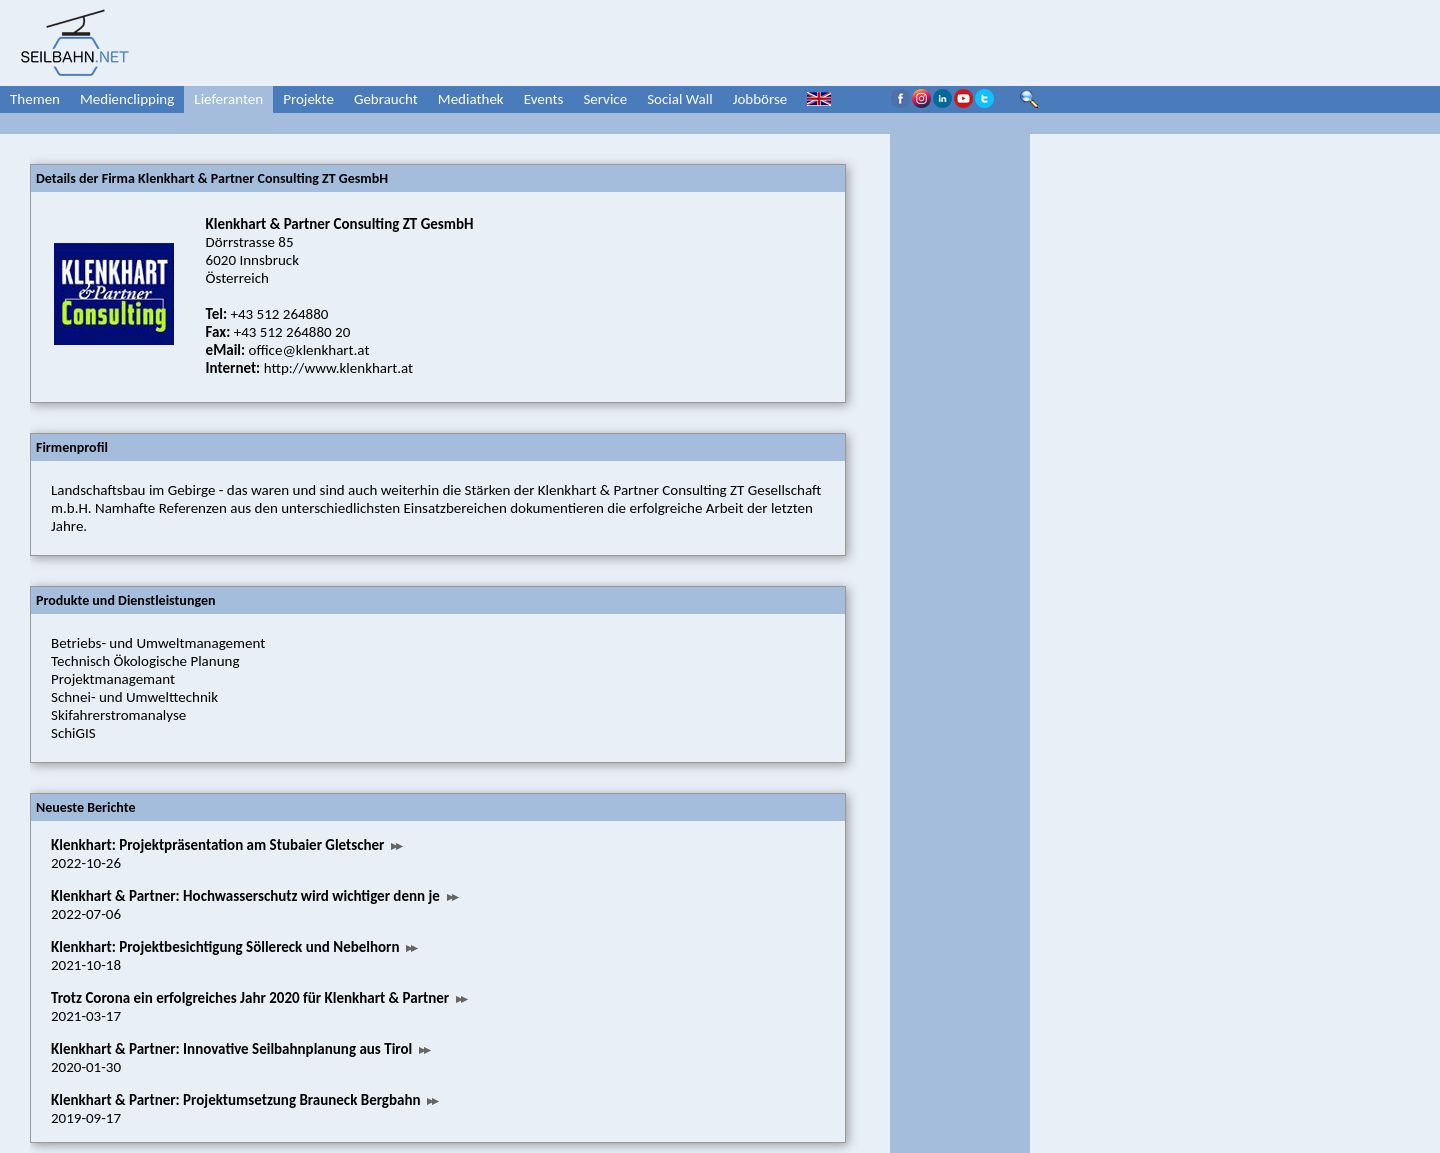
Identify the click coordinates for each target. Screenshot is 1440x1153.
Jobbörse (760, 99)
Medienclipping (127, 99)
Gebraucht (386, 99)
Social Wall (680, 99)
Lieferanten (228, 99)
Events (544, 99)
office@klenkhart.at (309, 350)
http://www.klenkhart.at (338, 368)
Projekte (308, 99)
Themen (35, 99)
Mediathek (471, 99)
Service (605, 99)
